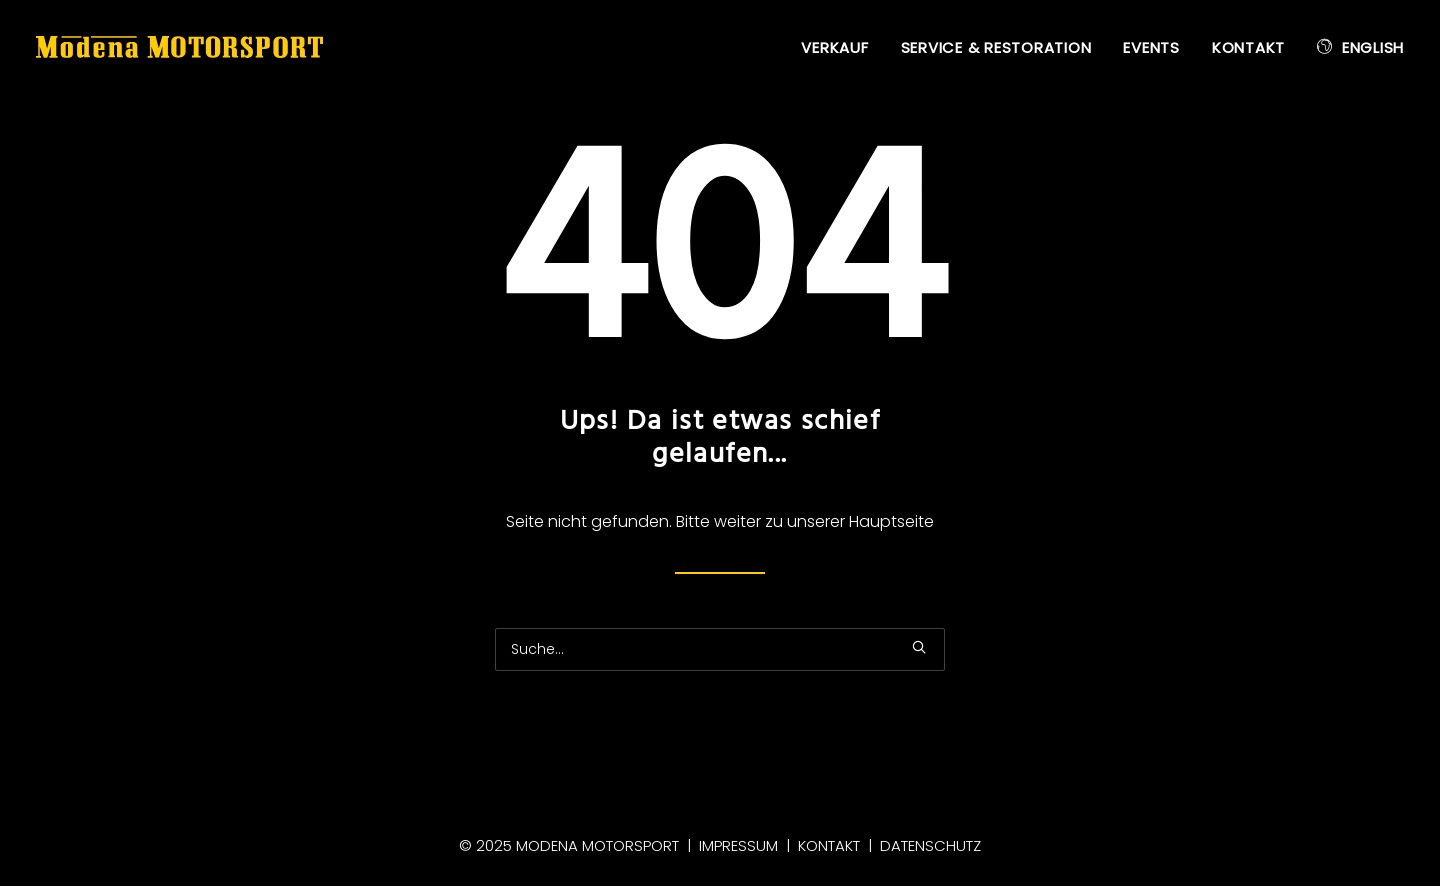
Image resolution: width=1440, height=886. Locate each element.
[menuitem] (841, 48)
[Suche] (720, 649)
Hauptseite (891, 521)
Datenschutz (930, 845)
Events (1151, 47)
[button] (919, 647)
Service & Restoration (996, 47)
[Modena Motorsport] (179, 47)
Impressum (738, 845)
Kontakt (1248, 47)
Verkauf (834, 47)
